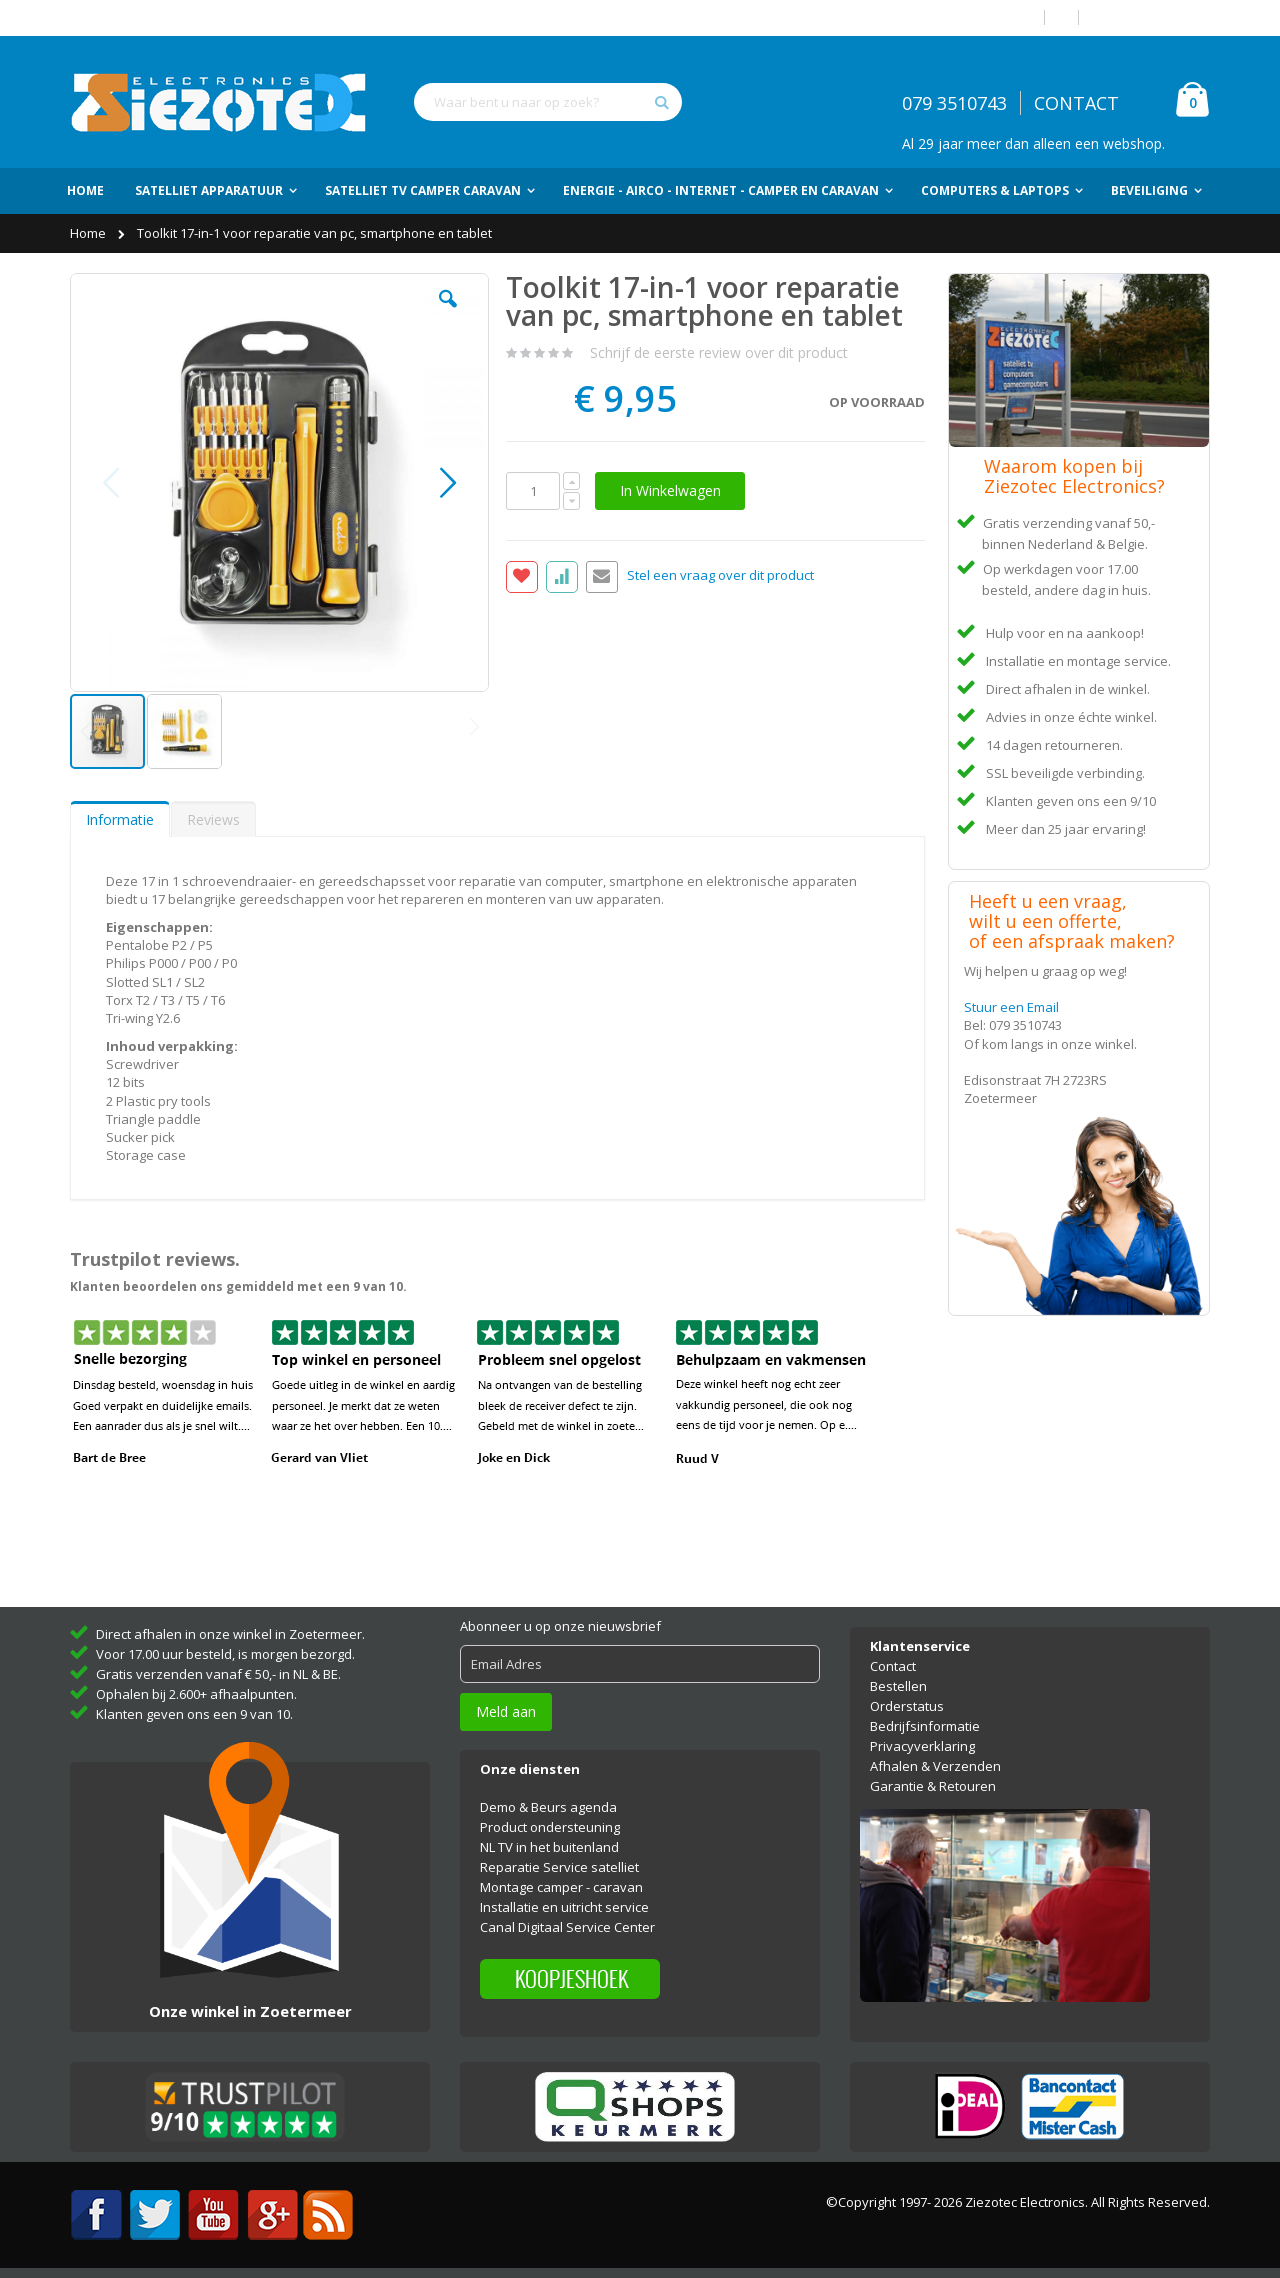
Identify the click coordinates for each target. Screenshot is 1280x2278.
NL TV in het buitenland (549, 1847)
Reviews (213, 819)
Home (89, 233)
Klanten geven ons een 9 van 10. (194, 1714)
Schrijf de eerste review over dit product (719, 352)
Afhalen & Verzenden (935, 1766)
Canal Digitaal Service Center (567, 1927)
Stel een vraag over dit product (720, 576)
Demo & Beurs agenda (548, 1807)
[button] (448, 314)
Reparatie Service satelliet (559, 1867)
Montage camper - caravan (561, 1887)
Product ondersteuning (550, 1827)
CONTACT (1076, 103)
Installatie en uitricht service (564, 1907)
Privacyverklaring (922, 1746)
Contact (893, 1666)
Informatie (120, 819)
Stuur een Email (1011, 1007)
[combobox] (548, 102)
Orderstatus (907, 1706)
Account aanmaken (1152, 17)
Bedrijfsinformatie (925, 1726)
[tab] (120, 819)
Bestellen (898, 1686)
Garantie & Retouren (933, 1786)
